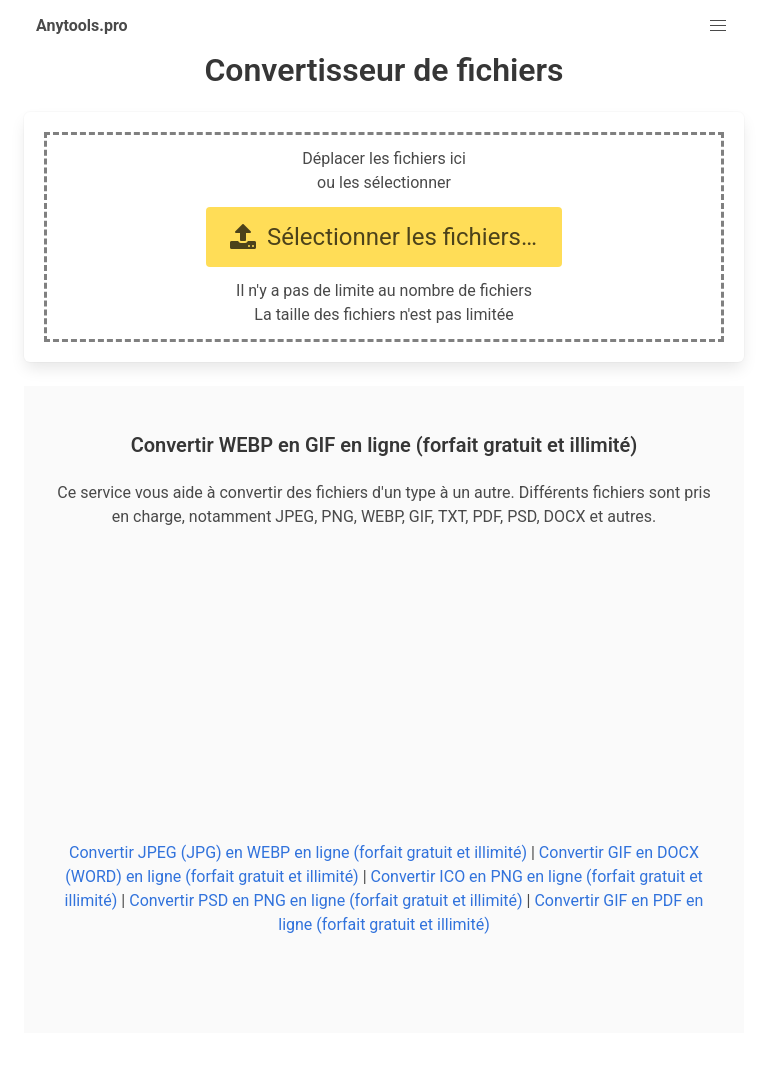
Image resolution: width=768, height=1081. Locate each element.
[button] (718, 26)
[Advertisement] (384, 685)
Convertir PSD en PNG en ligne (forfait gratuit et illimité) (325, 900)
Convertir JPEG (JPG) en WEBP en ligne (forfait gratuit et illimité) (298, 852)
